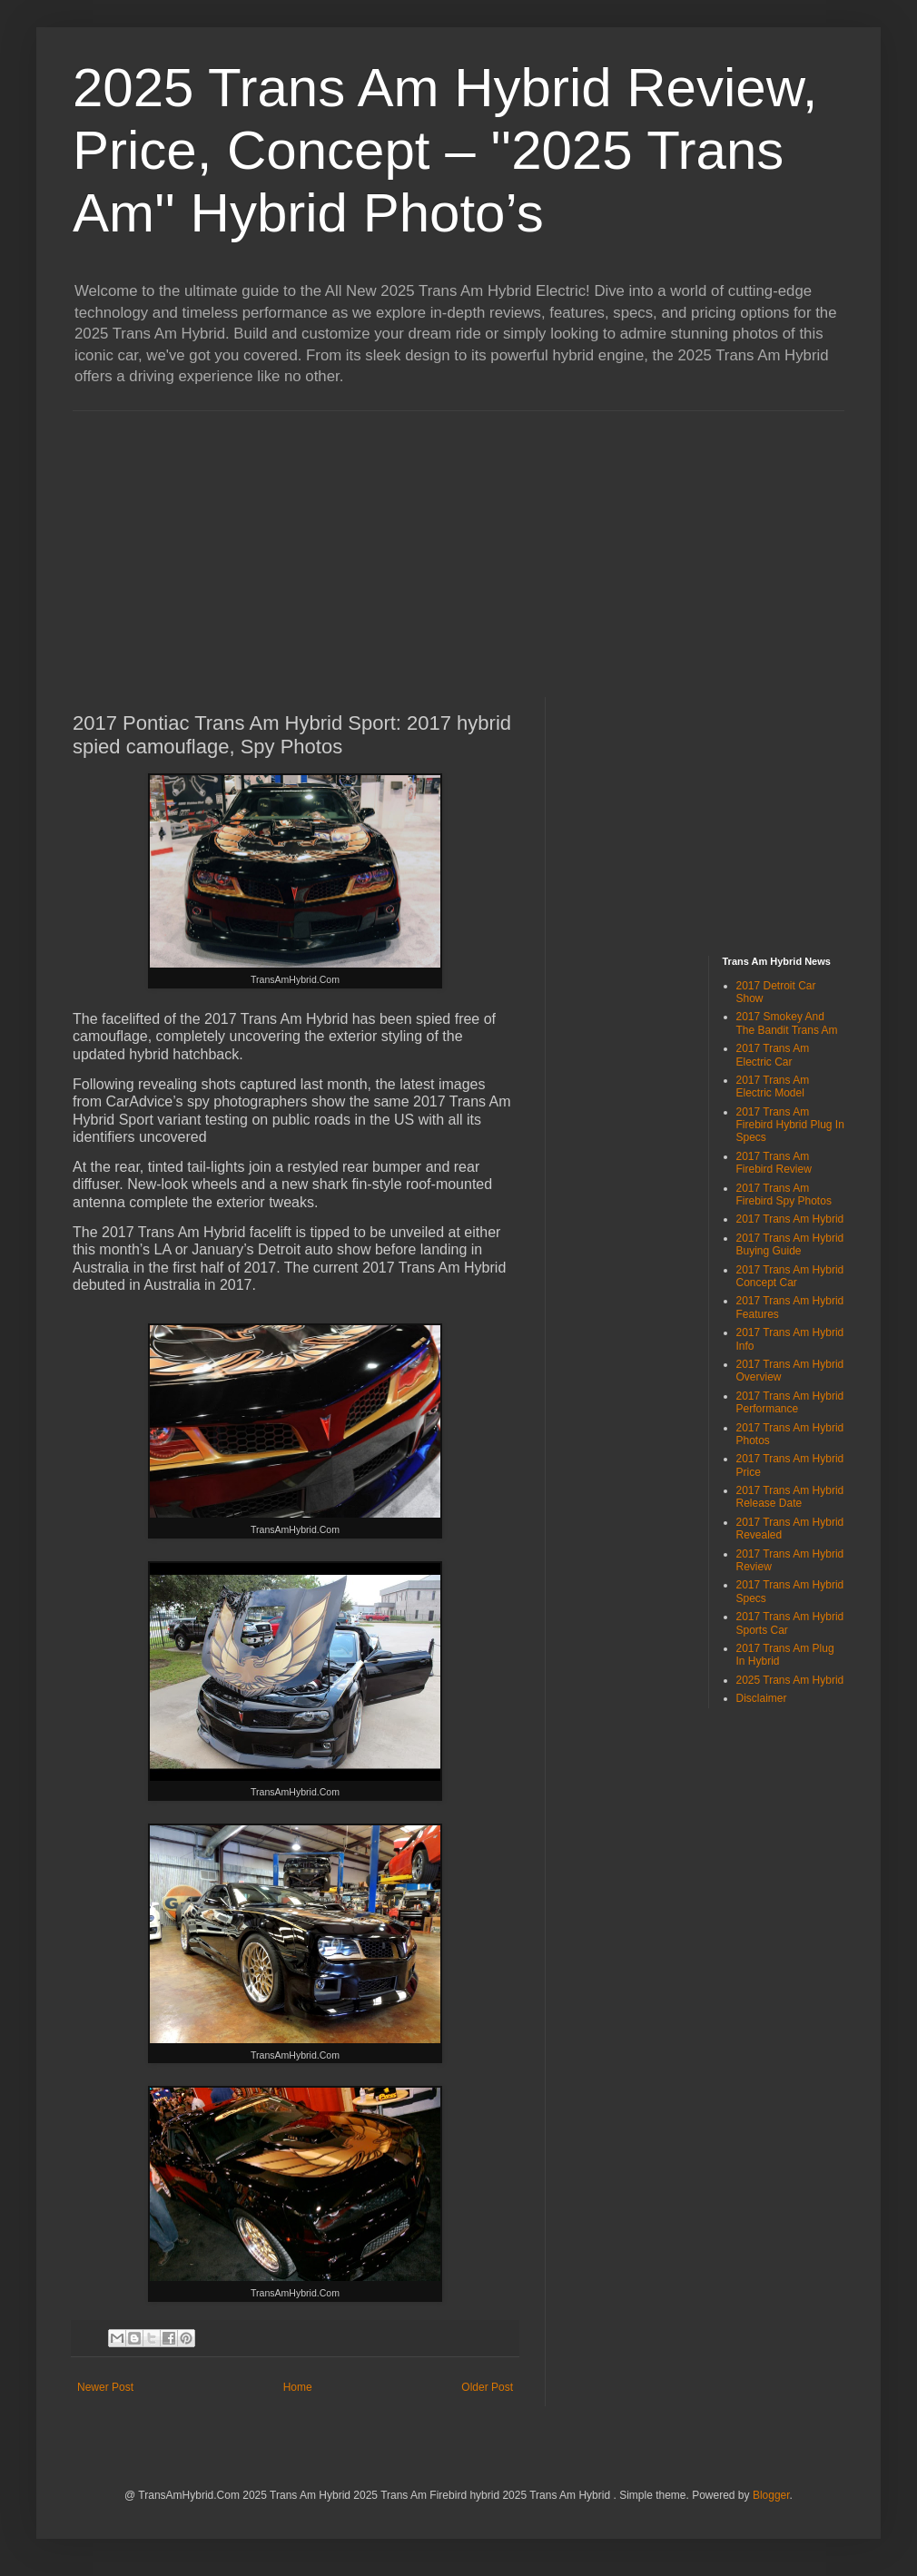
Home (297, 2387)
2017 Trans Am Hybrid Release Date (790, 1496)
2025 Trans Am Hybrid (790, 1680)
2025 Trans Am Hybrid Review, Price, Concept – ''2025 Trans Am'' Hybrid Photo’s (445, 150)
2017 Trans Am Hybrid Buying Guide (790, 1244)
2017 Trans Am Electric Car (773, 1054)
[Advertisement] (339, 538)
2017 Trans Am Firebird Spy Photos (784, 1194)
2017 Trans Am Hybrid (790, 1219)
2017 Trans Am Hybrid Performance (790, 1402)
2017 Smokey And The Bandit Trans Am (787, 1023)
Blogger (771, 2495)
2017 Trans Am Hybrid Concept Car (790, 1276)
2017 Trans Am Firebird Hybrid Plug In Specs (790, 1125)
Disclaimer (761, 1698)
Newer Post (105, 2387)
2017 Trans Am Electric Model (773, 1086)
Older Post (487, 2387)
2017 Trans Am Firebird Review (774, 1162)
